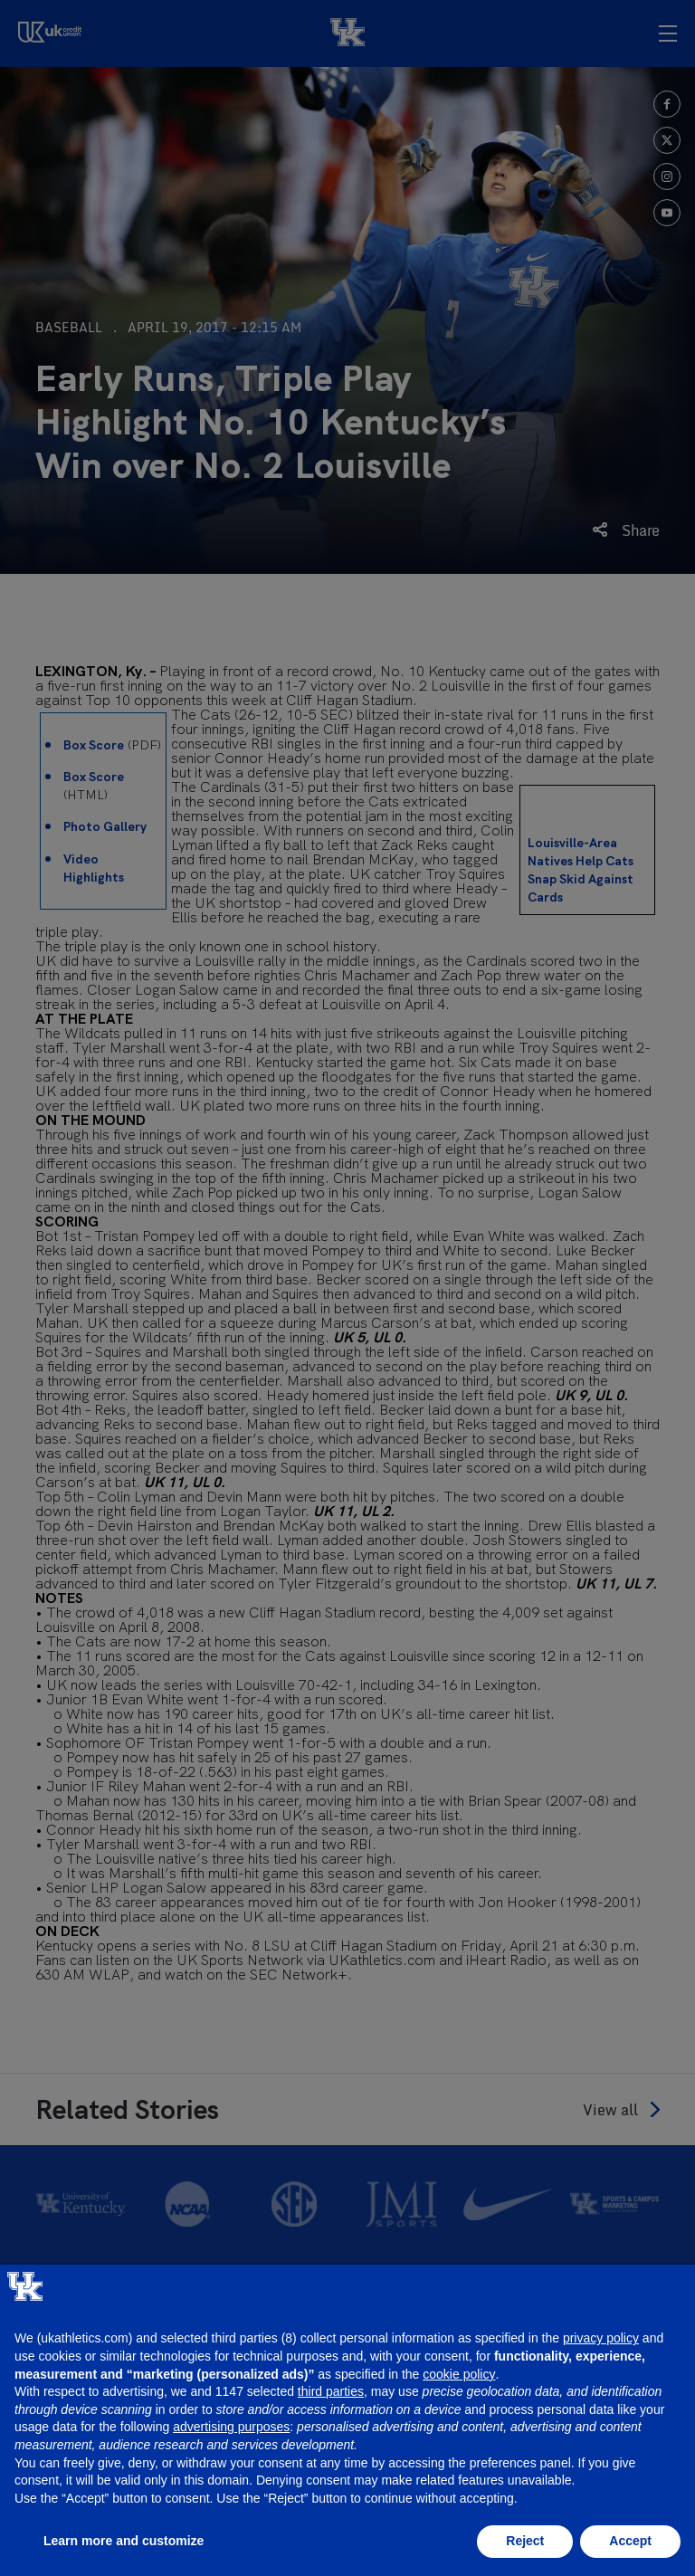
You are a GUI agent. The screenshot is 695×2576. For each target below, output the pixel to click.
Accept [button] (630, 2540)
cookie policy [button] (459, 2374)
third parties (331, 2391)
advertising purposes (231, 2426)
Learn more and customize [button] (123, 2540)
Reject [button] (525, 2540)
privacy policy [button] (601, 2338)
